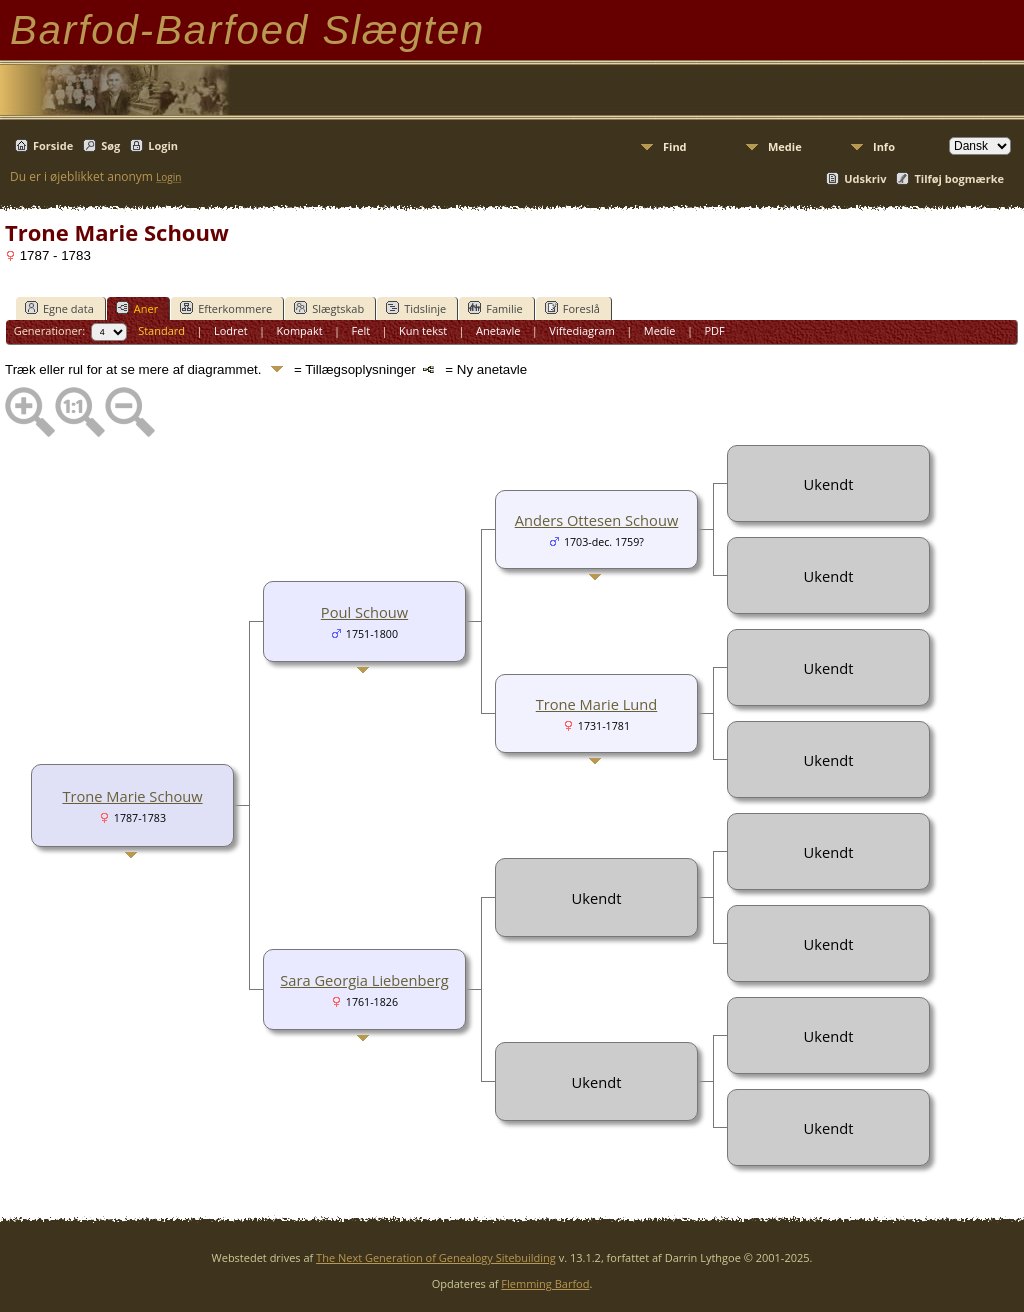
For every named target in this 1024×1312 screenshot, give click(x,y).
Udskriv (865, 178)
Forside (53, 145)
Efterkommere (226, 308)
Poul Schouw (364, 612)
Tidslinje (416, 308)
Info (884, 146)
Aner (137, 308)
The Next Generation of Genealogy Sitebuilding (436, 1257)
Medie (785, 146)
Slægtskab (329, 308)
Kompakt (300, 330)
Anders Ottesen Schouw (597, 520)
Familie (495, 308)
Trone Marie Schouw (132, 796)
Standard (161, 330)
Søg (110, 145)
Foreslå (572, 308)
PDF (714, 330)
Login (163, 145)
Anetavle (498, 330)
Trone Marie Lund (597, 704)
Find (675, 146)
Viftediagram (582, 330)
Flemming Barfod (545, 1283)
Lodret (231, 330)
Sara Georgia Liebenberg (364, 980)
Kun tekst (423, 330)
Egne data (59, 308)
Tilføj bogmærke (959, 178)
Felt (361, 330)
